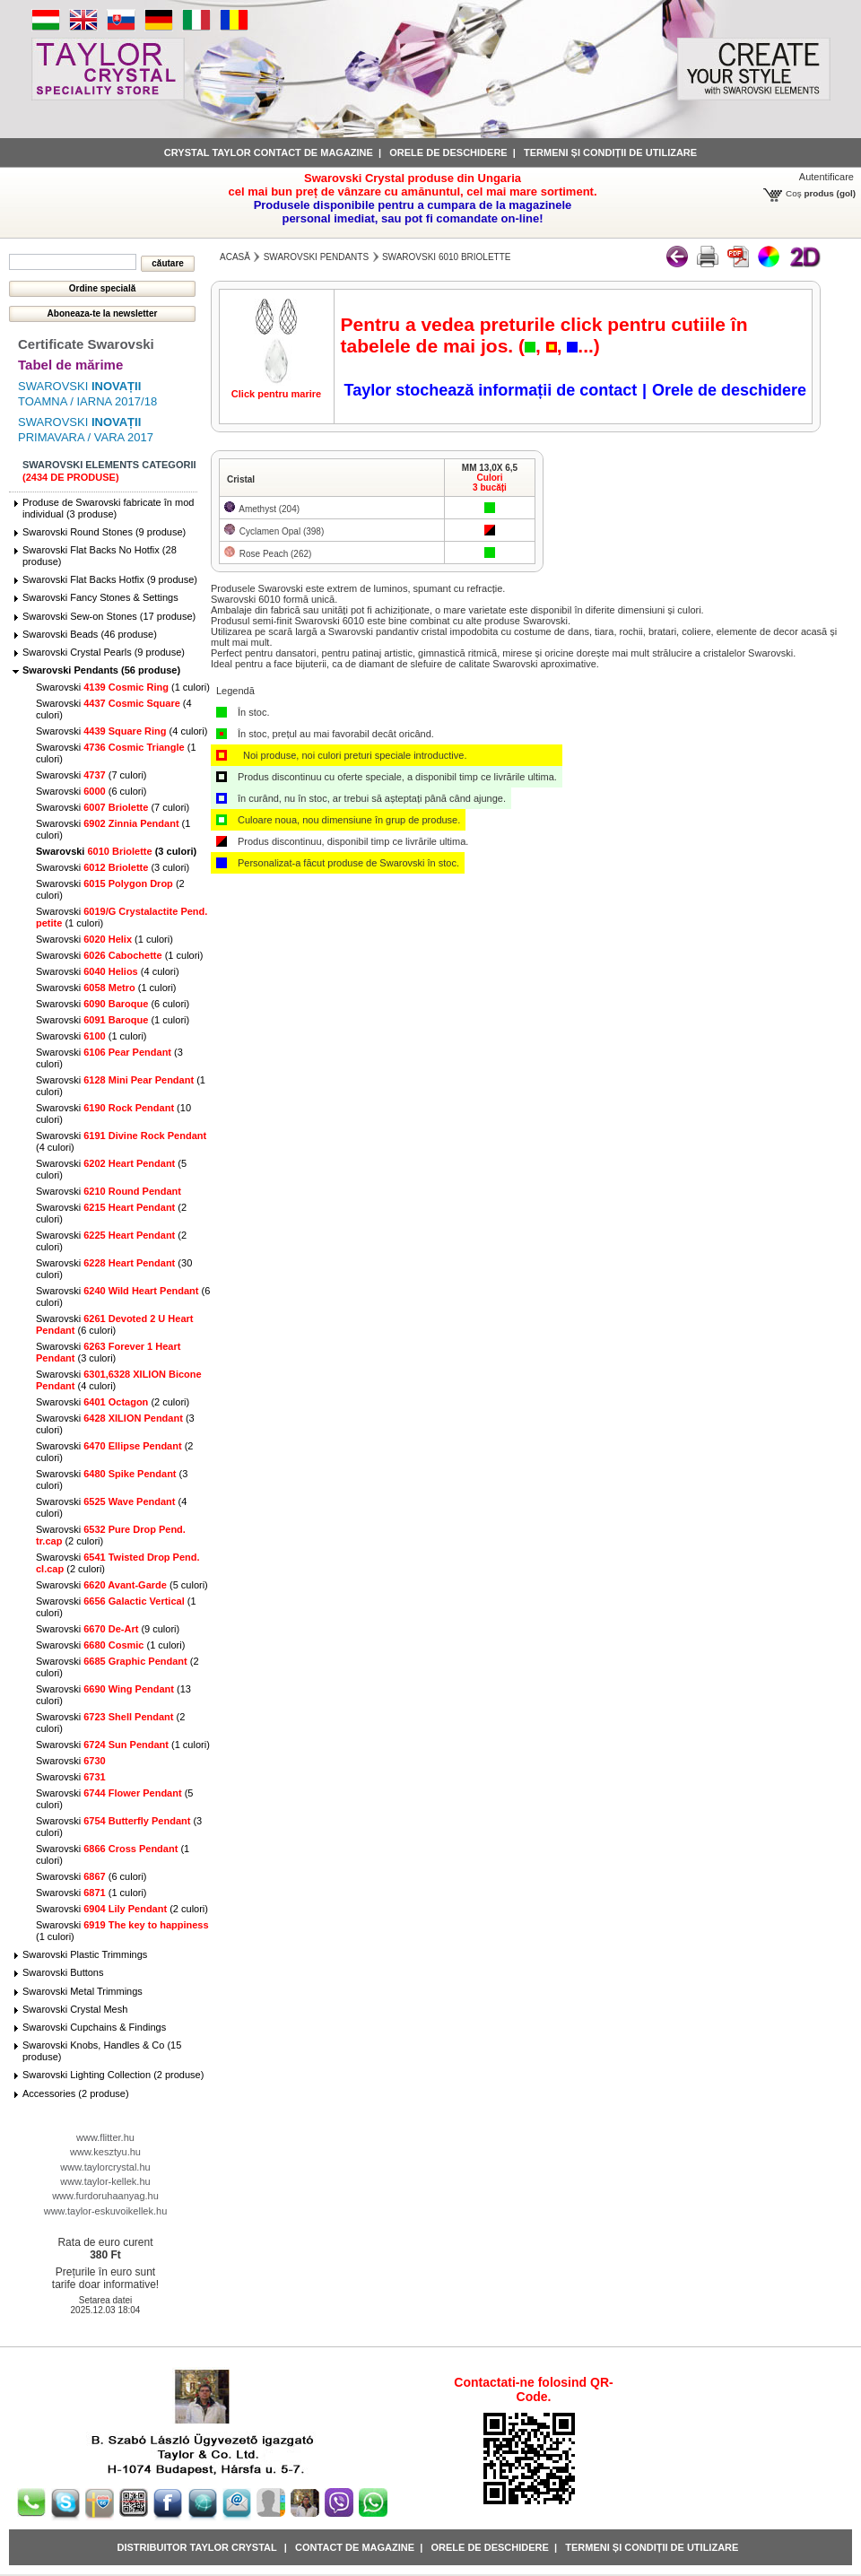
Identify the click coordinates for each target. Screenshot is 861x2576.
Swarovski (108, 1191)
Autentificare (826, 176)
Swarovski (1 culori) (123, 687)
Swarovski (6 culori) (91, 791)
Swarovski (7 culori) (91, 775)
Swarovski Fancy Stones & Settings (100, 597)
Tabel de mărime (70, 364)
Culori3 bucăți (490, 482)
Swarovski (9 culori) (107, 1628)
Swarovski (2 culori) (112, 1402)
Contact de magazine (354, 2547)
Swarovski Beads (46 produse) (89, 634)
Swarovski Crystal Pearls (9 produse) (103, 652)
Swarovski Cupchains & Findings (94, 2027)
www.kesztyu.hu (105, 2151)
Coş (794, 193)
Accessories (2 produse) (75, 2093)
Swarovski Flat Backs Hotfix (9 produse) (109, 579)
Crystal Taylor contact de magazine (268, 152)
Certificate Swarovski (86, 344)
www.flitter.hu (105, 2137)
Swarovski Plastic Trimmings (84, 1954)
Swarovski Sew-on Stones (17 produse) (109, 616)
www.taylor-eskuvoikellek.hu (106, 2211)
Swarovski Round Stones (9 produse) (104, 532)
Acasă (235, 257)
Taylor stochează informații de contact (490, 390)
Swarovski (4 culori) (121, 731)
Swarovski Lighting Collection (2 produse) (113, 2074)
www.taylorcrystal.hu (105, 2167)
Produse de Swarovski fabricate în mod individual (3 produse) (108, 508)
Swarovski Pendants (316, 257)
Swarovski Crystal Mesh (74, 2009)
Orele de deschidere (448, 152)
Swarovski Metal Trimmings (82, 1991)
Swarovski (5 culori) (122, 1585)
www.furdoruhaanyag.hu (105, 2195)
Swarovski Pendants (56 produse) (101, 670)
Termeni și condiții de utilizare (610, 152)
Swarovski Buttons (62, 1972)
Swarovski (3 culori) (116, 851)
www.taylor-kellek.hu (105, 2181)
